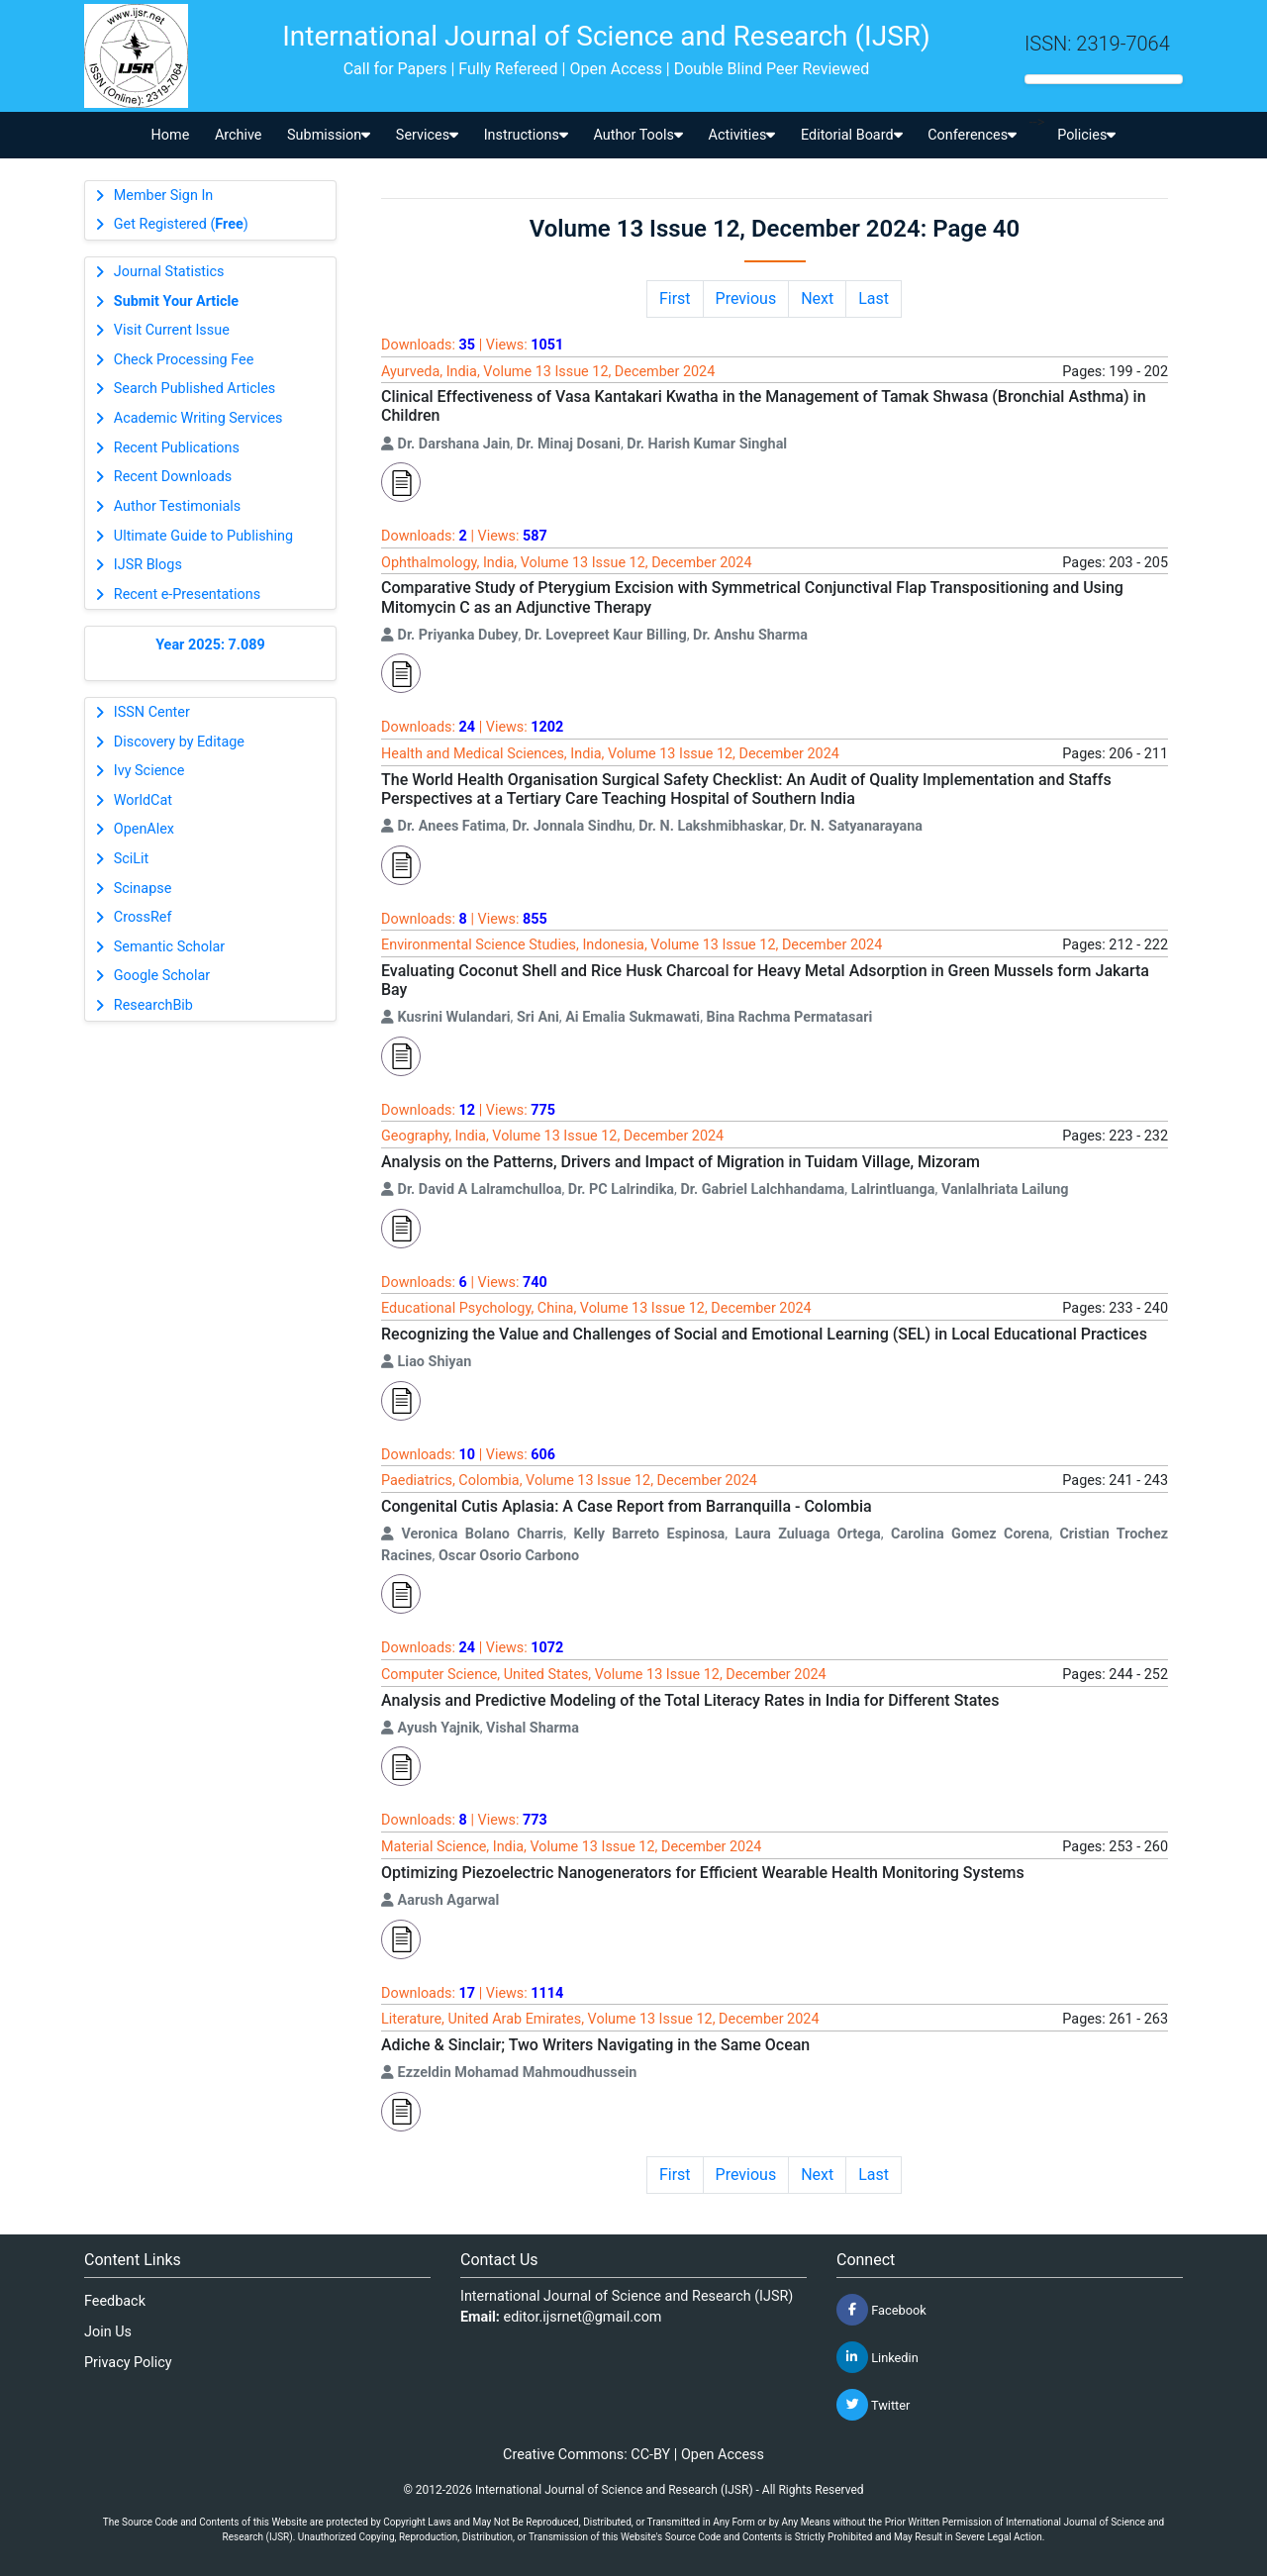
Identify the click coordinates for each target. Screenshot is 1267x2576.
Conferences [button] (972, 135)
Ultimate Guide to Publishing (203, 536)
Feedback (115, 2301)
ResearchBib (153, 1005)
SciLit (131, 858)
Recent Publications (177, 448)
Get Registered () (181, 224)
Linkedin (877, 2357)
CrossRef (143, 917)
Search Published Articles (194, 388)
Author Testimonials (177, 506)
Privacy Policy (128, 2362)
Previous (746, 298)
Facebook (881, 2310)
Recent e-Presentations (187, 594)
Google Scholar (162, 975)
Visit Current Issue (172, 330)
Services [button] (427, 135)
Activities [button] (742, 135)
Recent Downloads (173, 476)
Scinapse (143, 888)
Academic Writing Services (198, 418)
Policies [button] (1086, 135)
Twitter (873, 2405)
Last (873, 298)
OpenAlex (144, 829)
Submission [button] (328, 135)
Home (170, 135)
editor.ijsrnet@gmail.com (583, 2317)
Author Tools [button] (637, 135)
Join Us (108, 2332)
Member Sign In (163, 195)
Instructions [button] (526, 135)
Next (817, 298)
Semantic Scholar (169, 947)
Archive (238, 135)
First (675, 298)
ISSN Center (152, 712)
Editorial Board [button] (852, 135)
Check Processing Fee (184, 359)
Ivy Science (149, 770)
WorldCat (143, 800)
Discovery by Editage (179, 742)
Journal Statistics (169, 271)
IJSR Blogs (148, 564)
